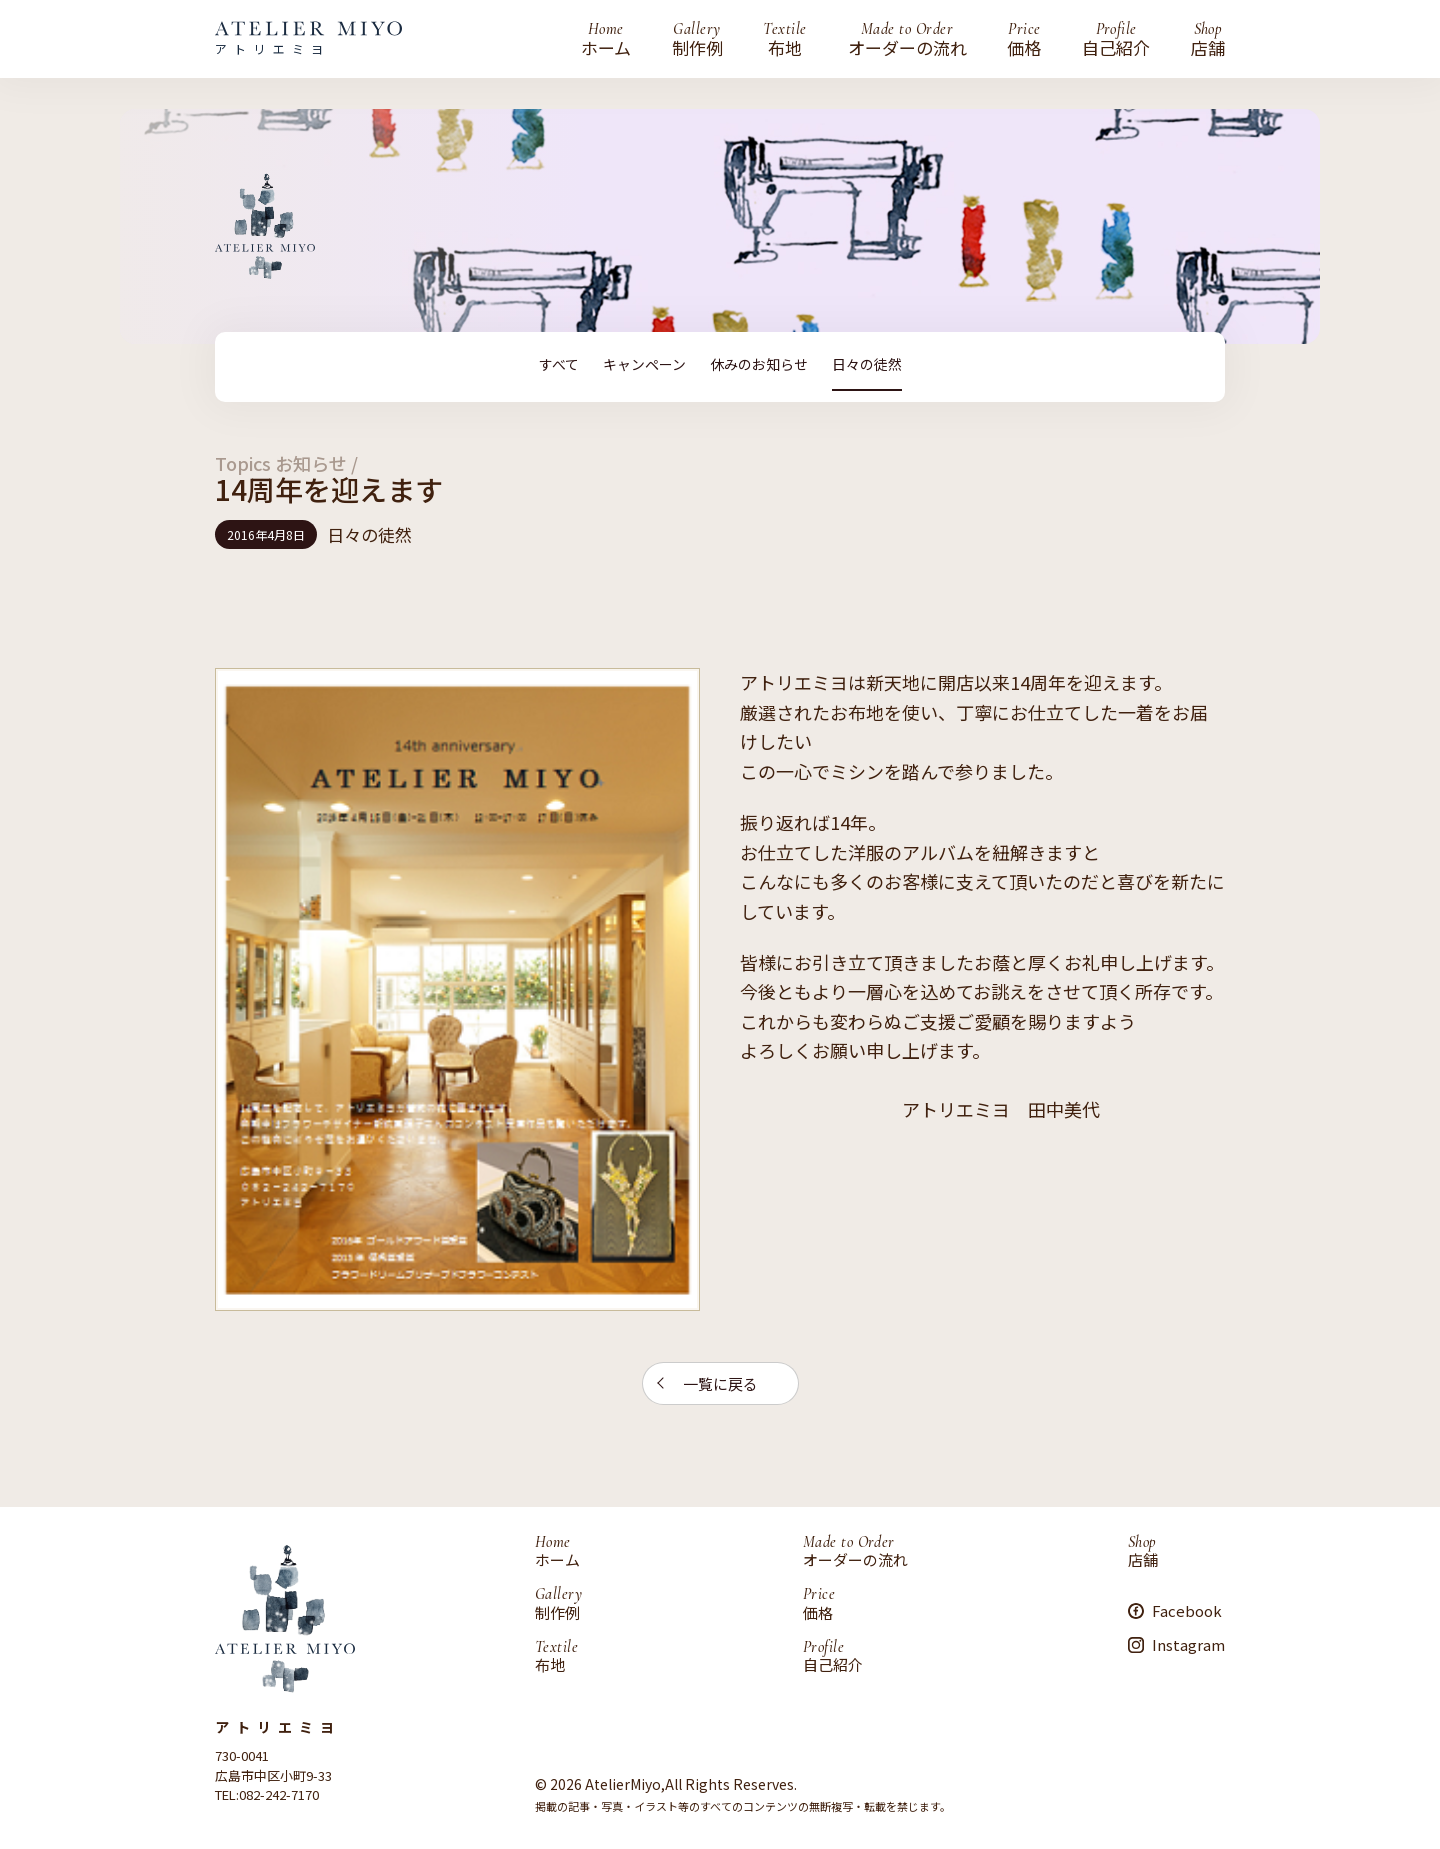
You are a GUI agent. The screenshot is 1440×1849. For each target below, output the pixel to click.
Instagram (1188, 1644)
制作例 (697, 39)
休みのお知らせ (759, 365)
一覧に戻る (720, 1382)
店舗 (1208, 39)
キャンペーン (644, 365)
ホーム (606, 39)
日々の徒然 (867, 365)
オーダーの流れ (907, 39)
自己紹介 (1116, 39)
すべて (559, 365)
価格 (1024, 39)
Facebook (1187, 1609)
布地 (784, 39)
